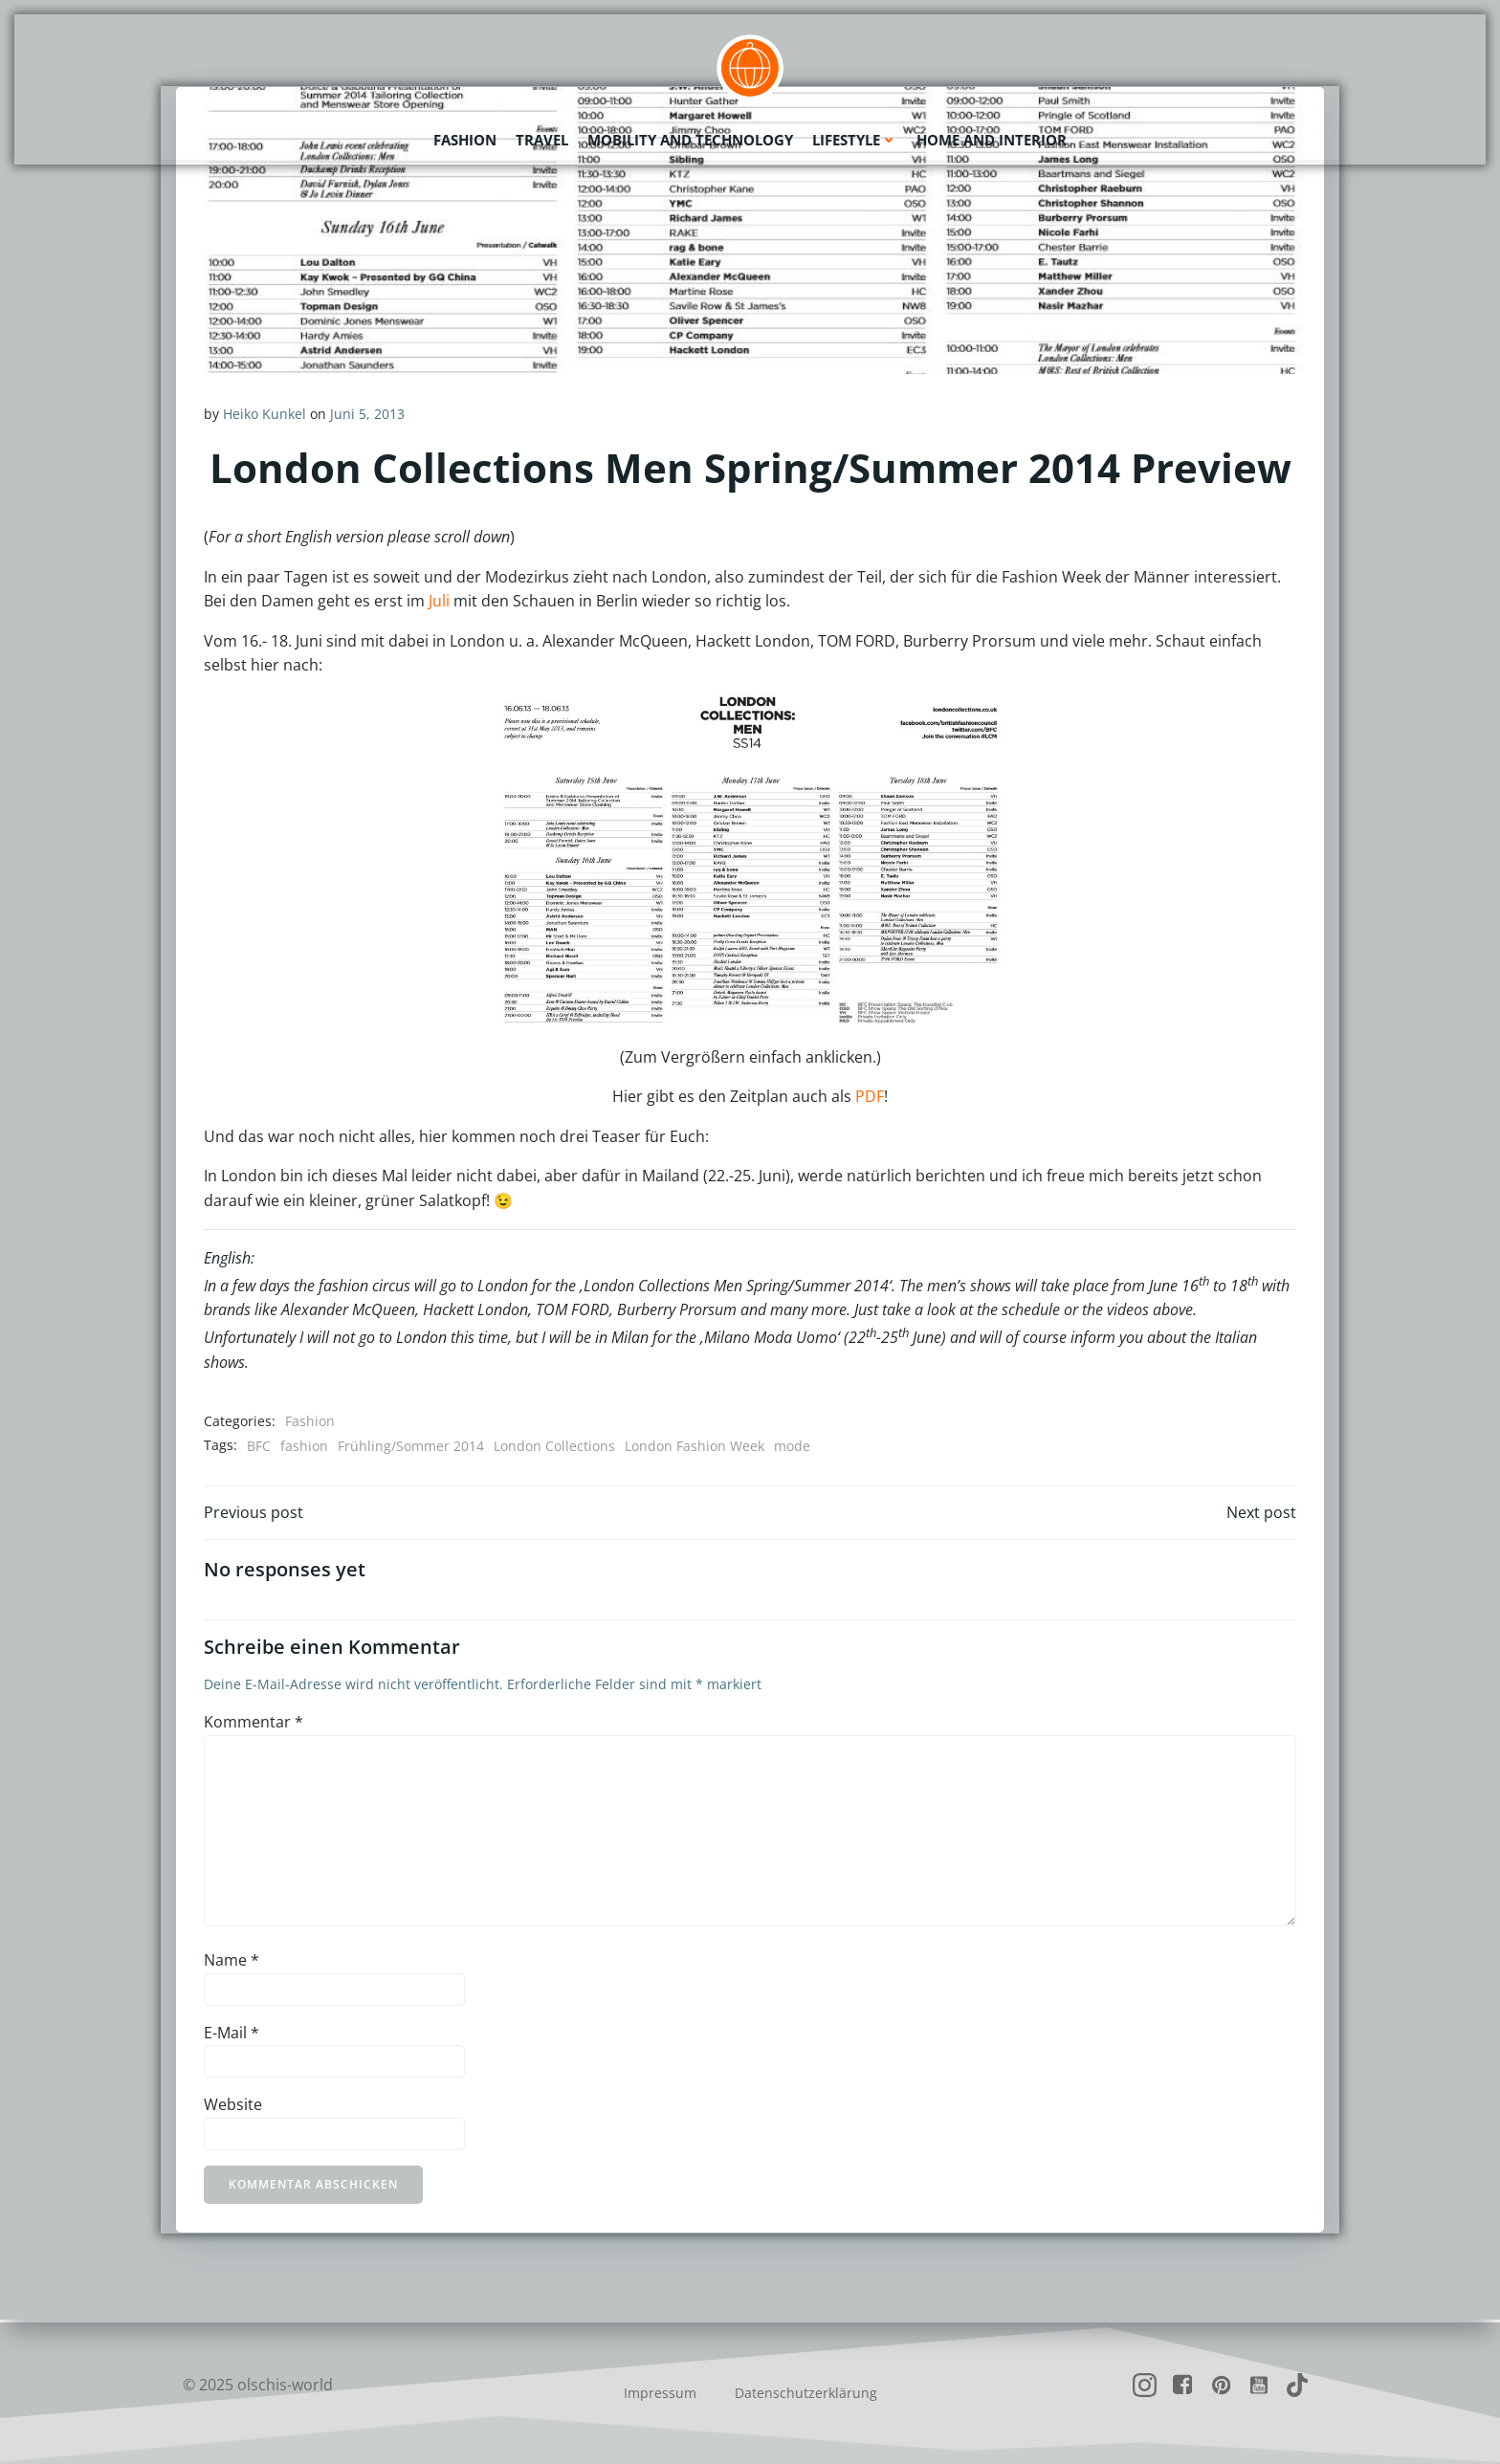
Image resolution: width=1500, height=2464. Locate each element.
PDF (869, 1096)
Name (231, 1962)
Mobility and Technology (690, 138)
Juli (439, 601)
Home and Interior (991, 138)
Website (233, 2107)
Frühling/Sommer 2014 (411, 1446)
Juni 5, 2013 (367, 414)
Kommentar (253, 1724)
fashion (304, 1446)
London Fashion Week (694, 1446)
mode (792, 1446)
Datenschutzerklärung (806, 2393)
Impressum (660, 2393)
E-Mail (231, 2034)
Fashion (464, 138)
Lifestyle (854, 138)
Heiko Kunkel (264, 414)
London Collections (554, 1446)
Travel (542, 138)
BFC (259, 1446)
